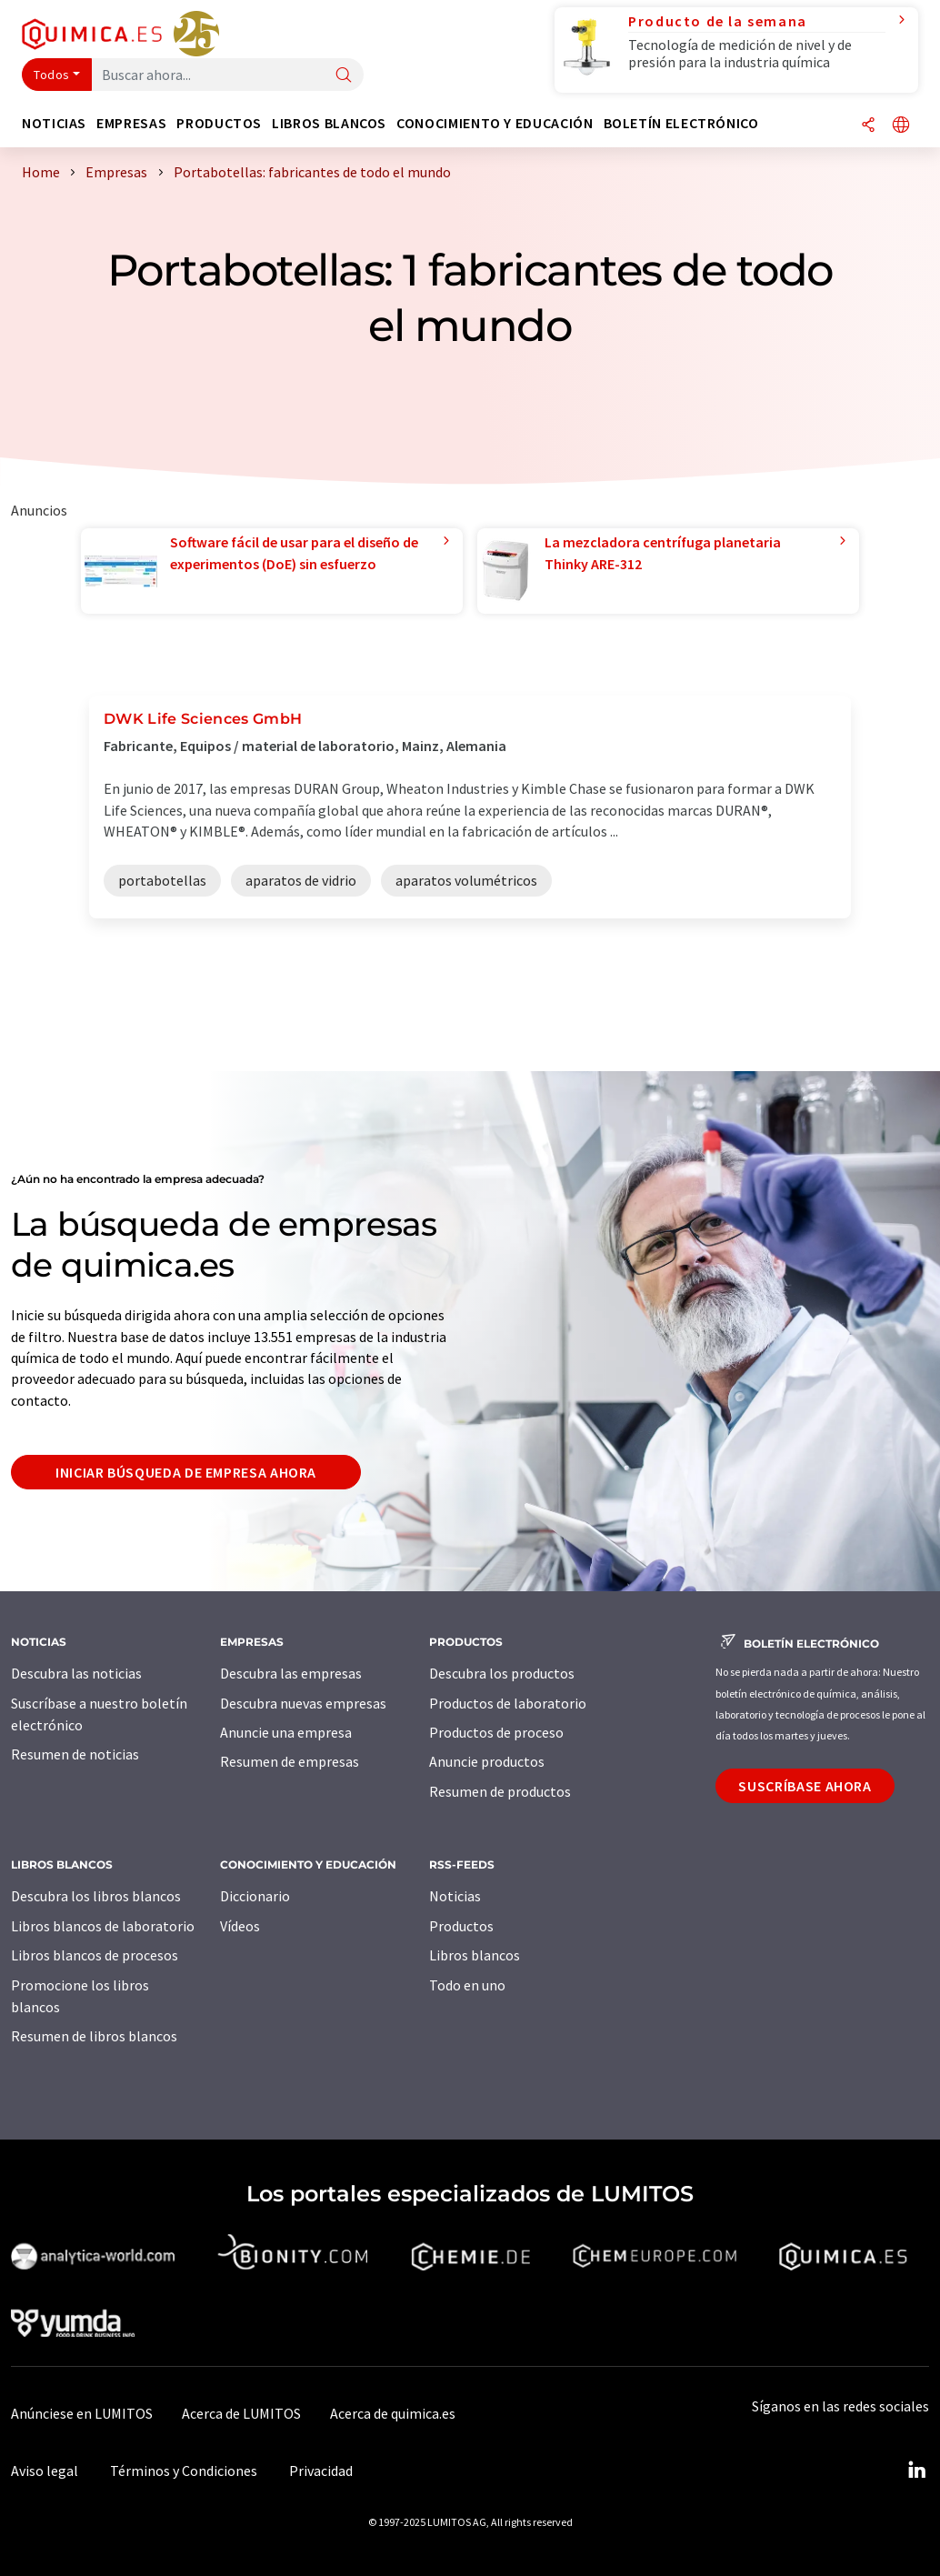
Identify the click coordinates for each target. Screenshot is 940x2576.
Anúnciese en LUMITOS (82, 2413)
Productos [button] (219, 123)
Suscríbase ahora (804, 1786)
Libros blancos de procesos (94, 1955)
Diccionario (255, 1896)
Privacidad (321, 2470)
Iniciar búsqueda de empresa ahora (185, 1472)
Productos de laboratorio (507, 1703)
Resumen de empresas (289, 1761)
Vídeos (240, 1926)
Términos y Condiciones (183, 2470)
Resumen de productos (500, 1791)
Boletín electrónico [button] (681, 123)
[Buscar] (343, 75)
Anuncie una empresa (286, 1732)
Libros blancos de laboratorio (103, 1926)
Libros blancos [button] (329, 123)
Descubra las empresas (291, 1673)
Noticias (455, 1896)
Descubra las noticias (76, 1673)
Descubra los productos (502, 1673)
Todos (52, 74)
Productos (461, 1926)
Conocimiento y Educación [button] (494, 123)
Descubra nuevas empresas (303, 1703)
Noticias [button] (54, 123)
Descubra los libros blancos (96, 1896)
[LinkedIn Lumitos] (916, 2470)
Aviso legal (44, 2470)
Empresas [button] (131, 123)
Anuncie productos (487, 1761)
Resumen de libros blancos (94, 2036)
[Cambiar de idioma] (901, 125)
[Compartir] (868, 125)
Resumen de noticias (75, 1754)
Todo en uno (467, 1985)
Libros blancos (474, 1955)
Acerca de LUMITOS (241, 2413)
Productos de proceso (496, 1732)
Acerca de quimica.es (392, 2413)
